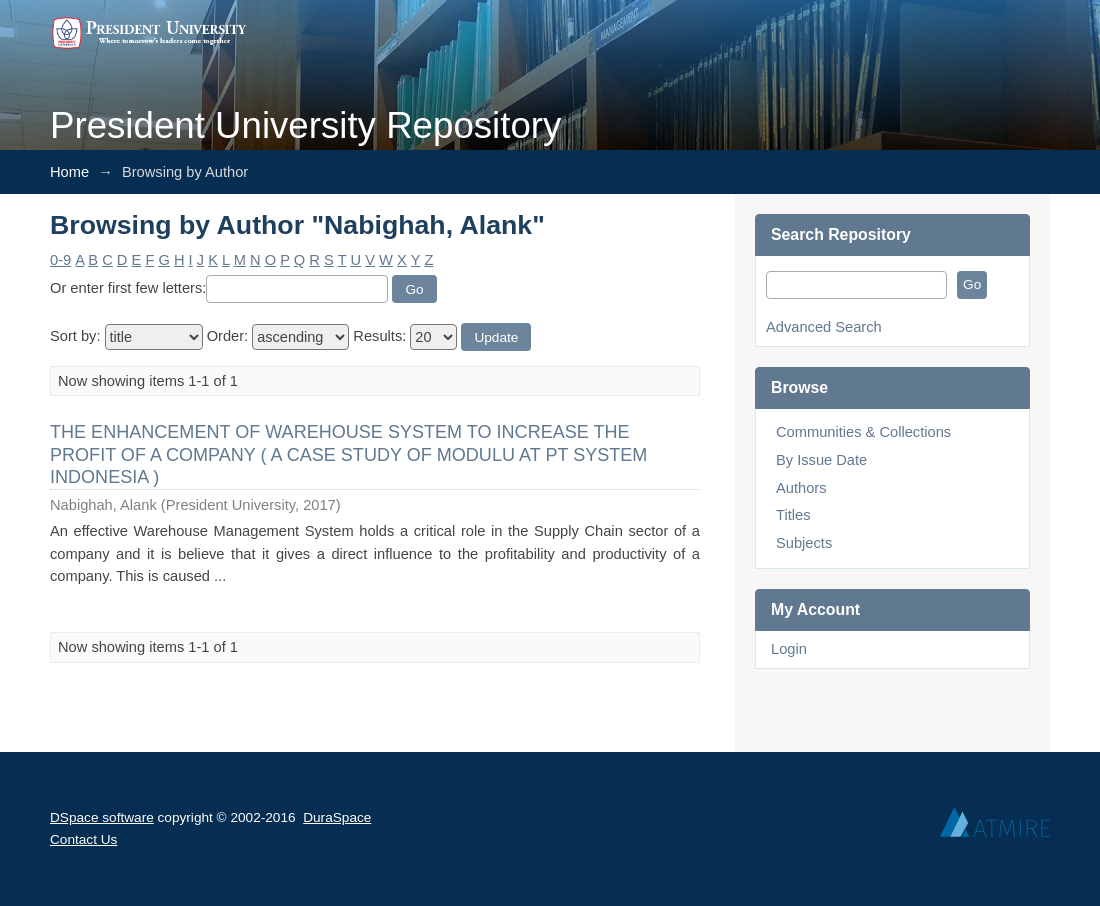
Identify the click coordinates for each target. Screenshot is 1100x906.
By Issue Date (821, 460)
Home (69, 172)
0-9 (60, 260)
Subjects (804, 543)
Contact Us (83, 839)
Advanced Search (824, 327)
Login (789, 649)
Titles (793, 515)
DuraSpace (337, 817)
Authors (801, 488)
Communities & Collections (863, 432)
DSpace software (102, 817)
